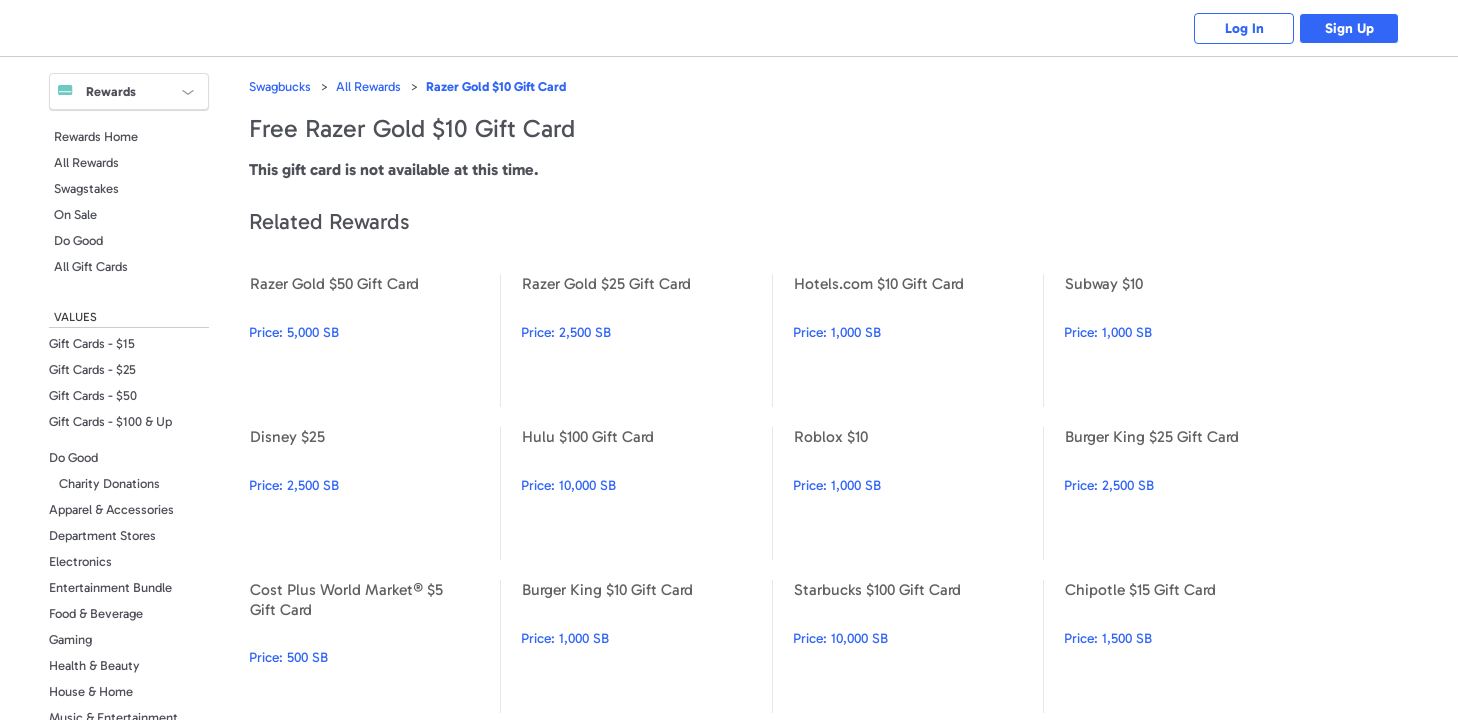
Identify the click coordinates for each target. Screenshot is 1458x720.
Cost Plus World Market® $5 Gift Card (374, 646)
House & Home (91, 691)
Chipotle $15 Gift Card (1189, 646)
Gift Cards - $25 (92, 369)
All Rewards (86, 162)
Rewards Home (96, 136)
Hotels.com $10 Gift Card (918, 340)
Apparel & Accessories (111, 509)
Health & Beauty (94, 665)
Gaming (70, 639)
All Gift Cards (91, 266)
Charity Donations (109, 483)
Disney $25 (374, 493)
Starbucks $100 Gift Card (918, 646)
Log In (1244, 28)
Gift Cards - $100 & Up (110, 421)
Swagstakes (86, 188)
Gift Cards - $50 (93, 395)
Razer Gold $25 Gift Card (646, 340)
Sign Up (1349, 28)
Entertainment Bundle (110, 587)
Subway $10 (1189, 340)
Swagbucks (280, 86)
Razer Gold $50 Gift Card (374, 340)
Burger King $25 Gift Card (1189, 493)
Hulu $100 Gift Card (646, 493)
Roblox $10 (918, 493)
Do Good (78, 240)
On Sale (75, 214)
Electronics (80, 561)
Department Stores (102, 535)
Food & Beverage (96, 613)
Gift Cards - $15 (92, 343)
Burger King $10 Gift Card (646, 646)
